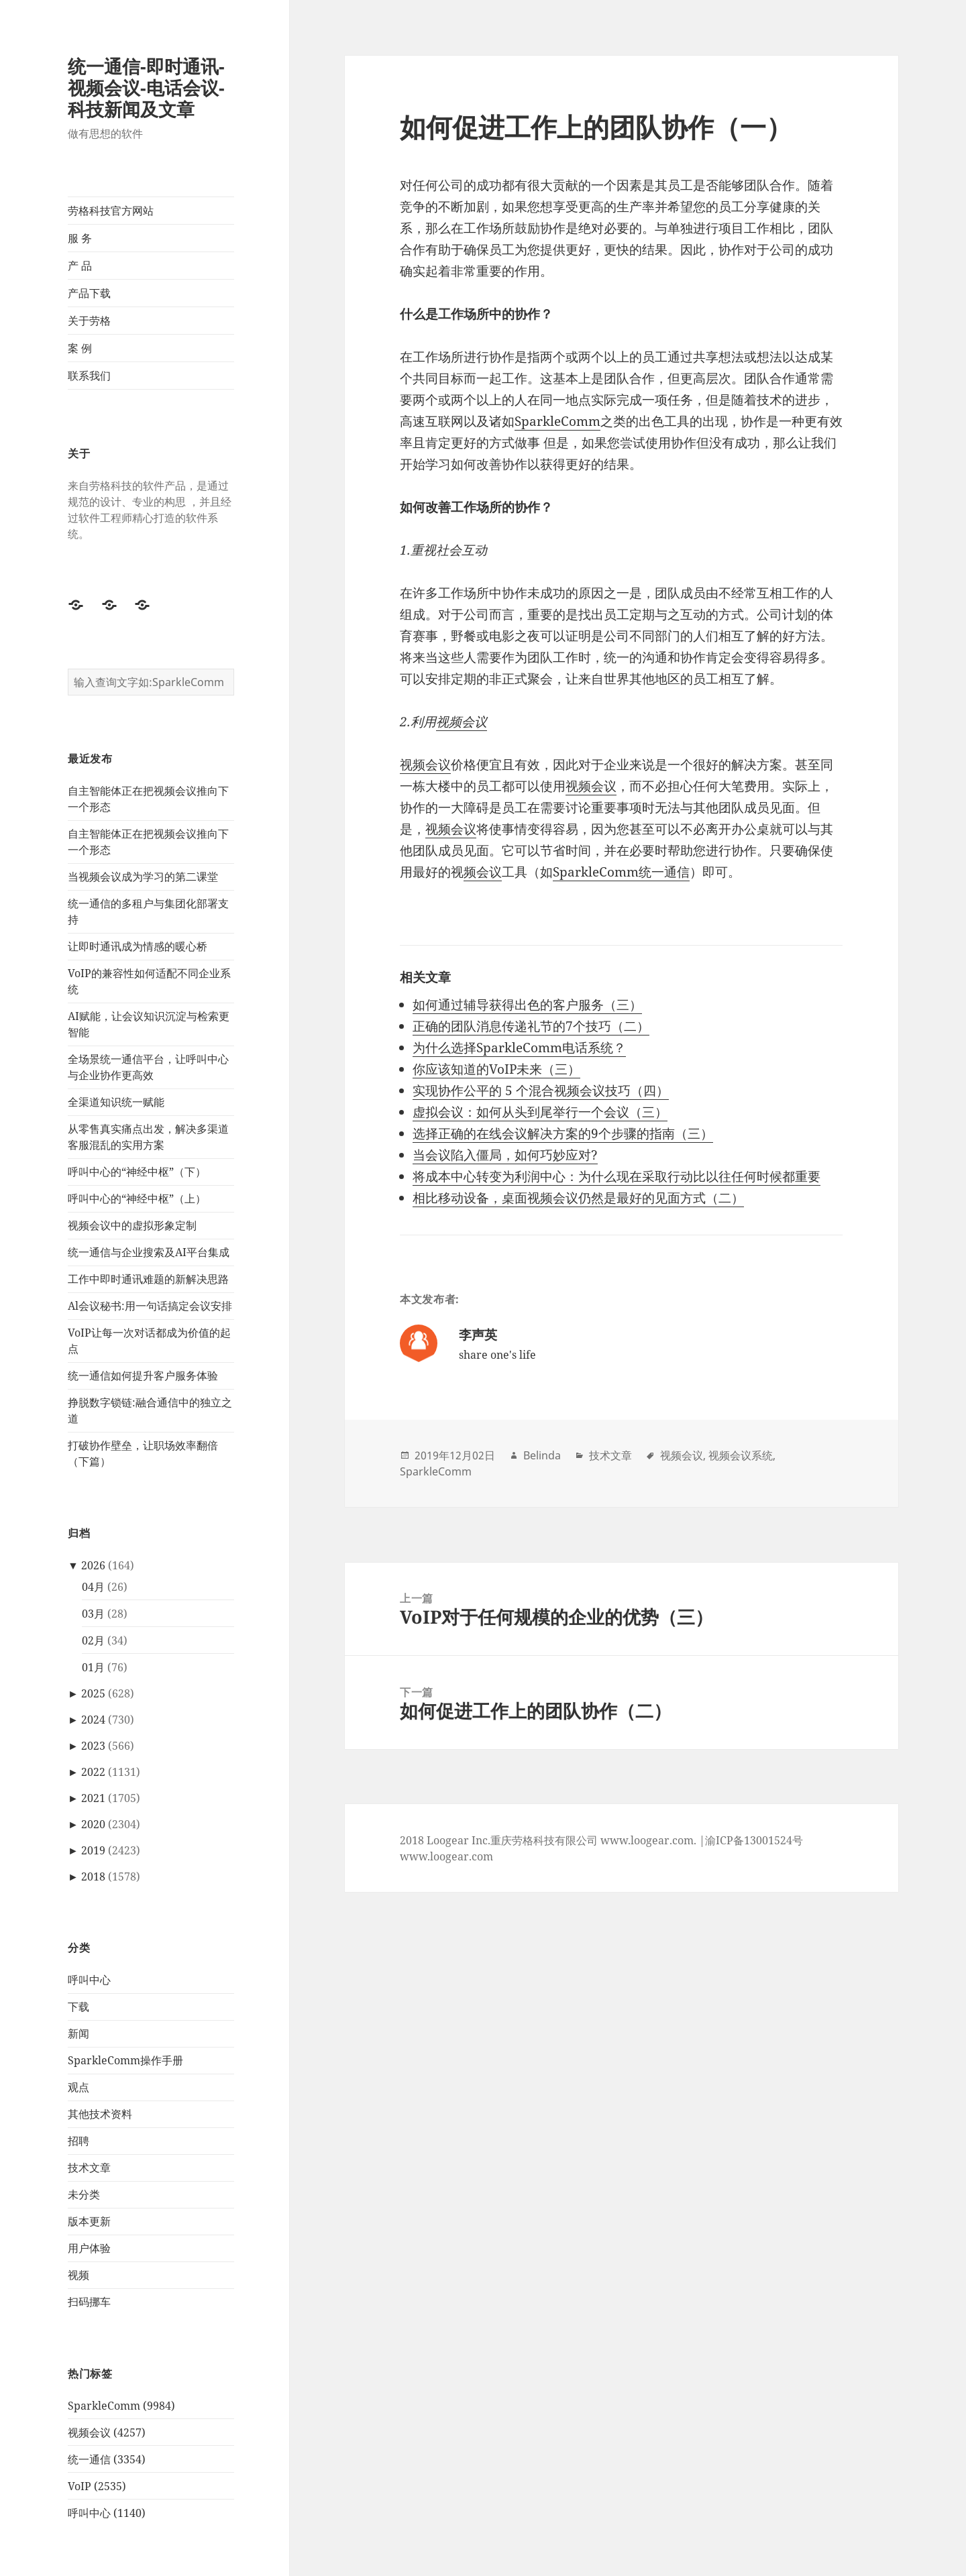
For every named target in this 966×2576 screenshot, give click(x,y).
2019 (93, 1850)
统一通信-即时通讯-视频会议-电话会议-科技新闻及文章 (146, 87)
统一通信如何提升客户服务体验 (143, 1375)
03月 (93, 1613)
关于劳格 (89, 320)
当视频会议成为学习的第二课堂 (143, 876)
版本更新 (89, 2221)
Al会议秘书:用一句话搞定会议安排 (150, 1305)
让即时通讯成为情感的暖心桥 (137, 946)
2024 (93, 1719)
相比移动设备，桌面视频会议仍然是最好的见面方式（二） (578, 1198)
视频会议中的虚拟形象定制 (132, 1225)
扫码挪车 (89, 2301)
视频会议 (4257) (107, 2432)
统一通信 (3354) (107, 2459)
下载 (78, 2006)
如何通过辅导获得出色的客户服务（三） (527, 1004)
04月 (93, 1586)
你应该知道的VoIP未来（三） (496, 1069)
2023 (93, 1745)
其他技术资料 (100, 2114)
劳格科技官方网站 (111, 210)
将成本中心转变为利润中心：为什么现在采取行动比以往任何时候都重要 (616, 1176)
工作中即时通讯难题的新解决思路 (148, 1279)
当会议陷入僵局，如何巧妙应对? (505, 1155)
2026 (93, 1565)
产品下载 (89, 293)
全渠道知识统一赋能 (116, 1102)
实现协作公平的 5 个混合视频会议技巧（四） (541, 1090)
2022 (93, 1772)
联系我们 (89, 375)
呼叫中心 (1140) (107, 2513)
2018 (93, 1876)
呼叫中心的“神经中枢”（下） (137, 1171)
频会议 (483, 872)
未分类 (84, 2194)
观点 (78, 2087)
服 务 (80, 238)
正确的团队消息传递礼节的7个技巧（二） (531, 1026)
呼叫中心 (89, 1979)
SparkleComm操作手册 (125, 2060)
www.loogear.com (446, 1856)
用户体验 (89, 2248)
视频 (78, 2274)
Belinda (542, 1455)
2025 (93, 1693)
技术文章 (89, 2167)
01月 (93, 1667)
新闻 (78, 2033)
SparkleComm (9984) (121, 2405)
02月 (93, 1640)
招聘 (78, 2140)
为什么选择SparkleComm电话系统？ (519, 1047)
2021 (93, 1798)
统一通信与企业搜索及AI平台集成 (148, 1252)
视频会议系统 (740, 1455)
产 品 (80, 265)
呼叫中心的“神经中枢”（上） (137, 1198)
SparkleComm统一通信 (621, 872)
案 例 (80, 348)
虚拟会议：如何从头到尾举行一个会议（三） (540, 1112)
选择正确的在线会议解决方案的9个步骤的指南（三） (563, 1133)
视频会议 (461, 721)
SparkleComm (557, 421)
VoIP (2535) (97, 2486)
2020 (93, 1824)
